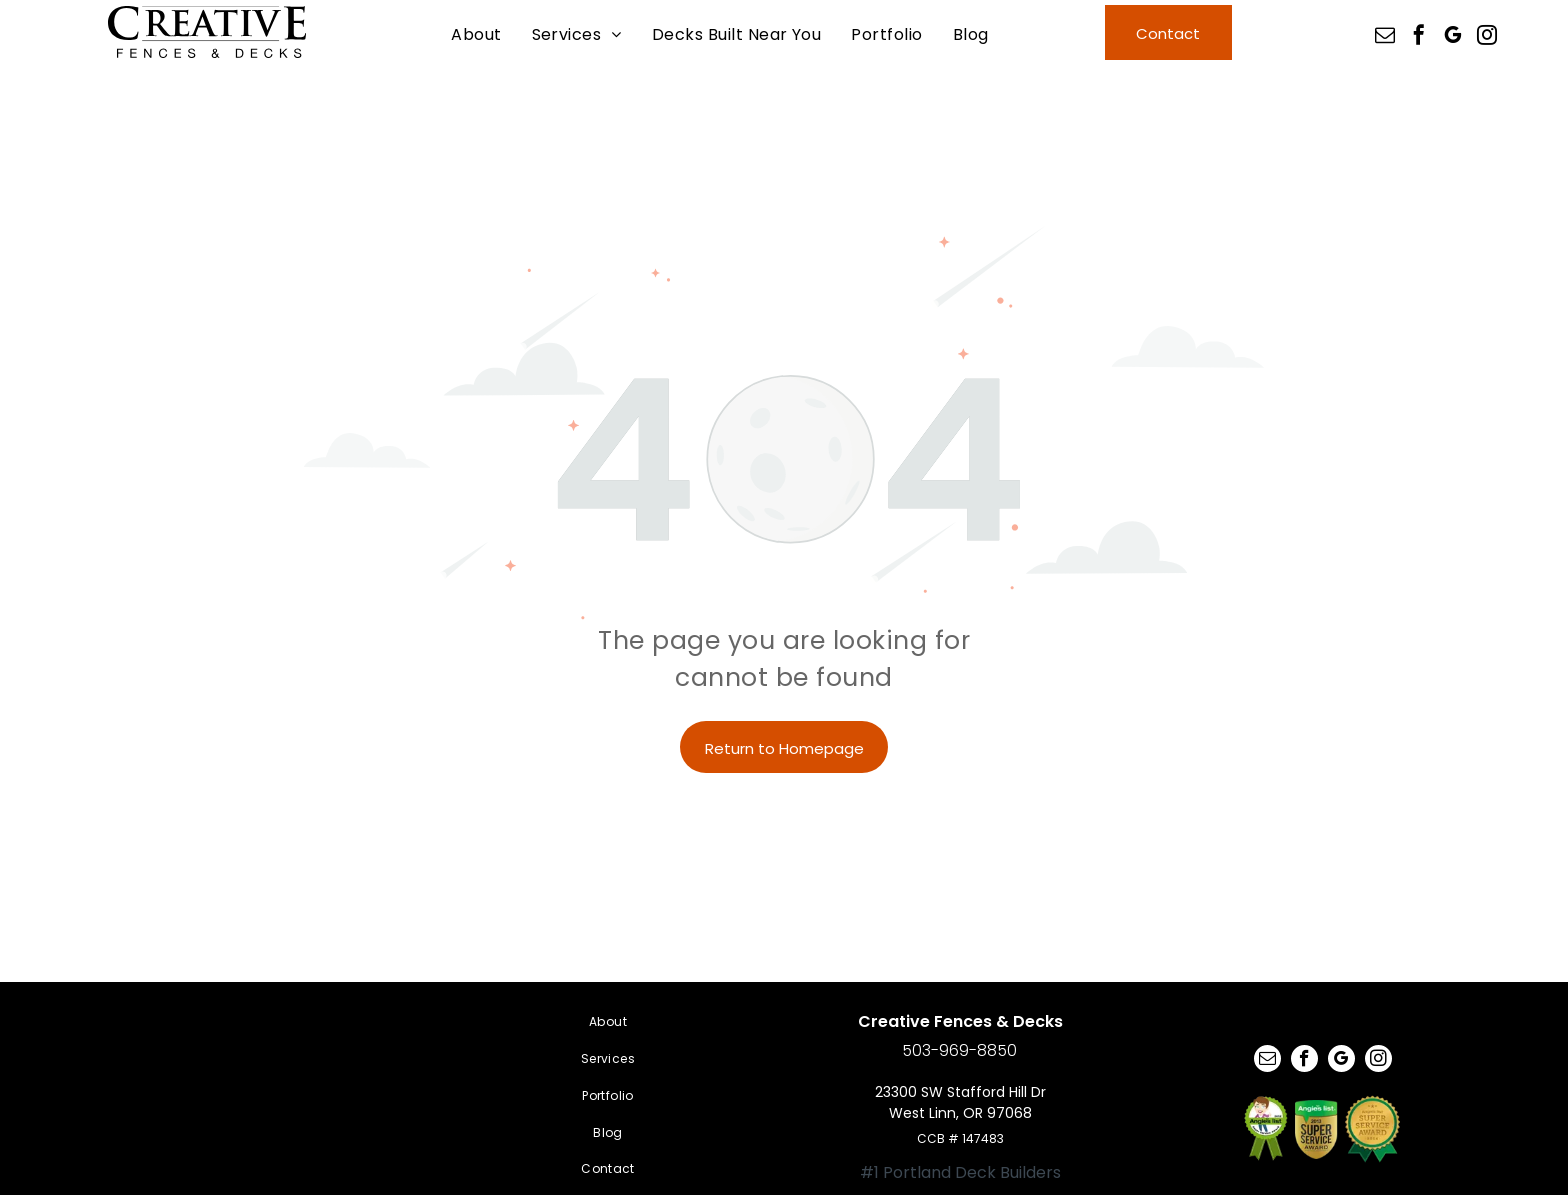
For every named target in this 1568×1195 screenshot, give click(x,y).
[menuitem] (476, 34)
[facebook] (1419, 37)
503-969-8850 (959, 1050)
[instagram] (1487, 37)
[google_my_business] (1453, 37)
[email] (1385, 37)
